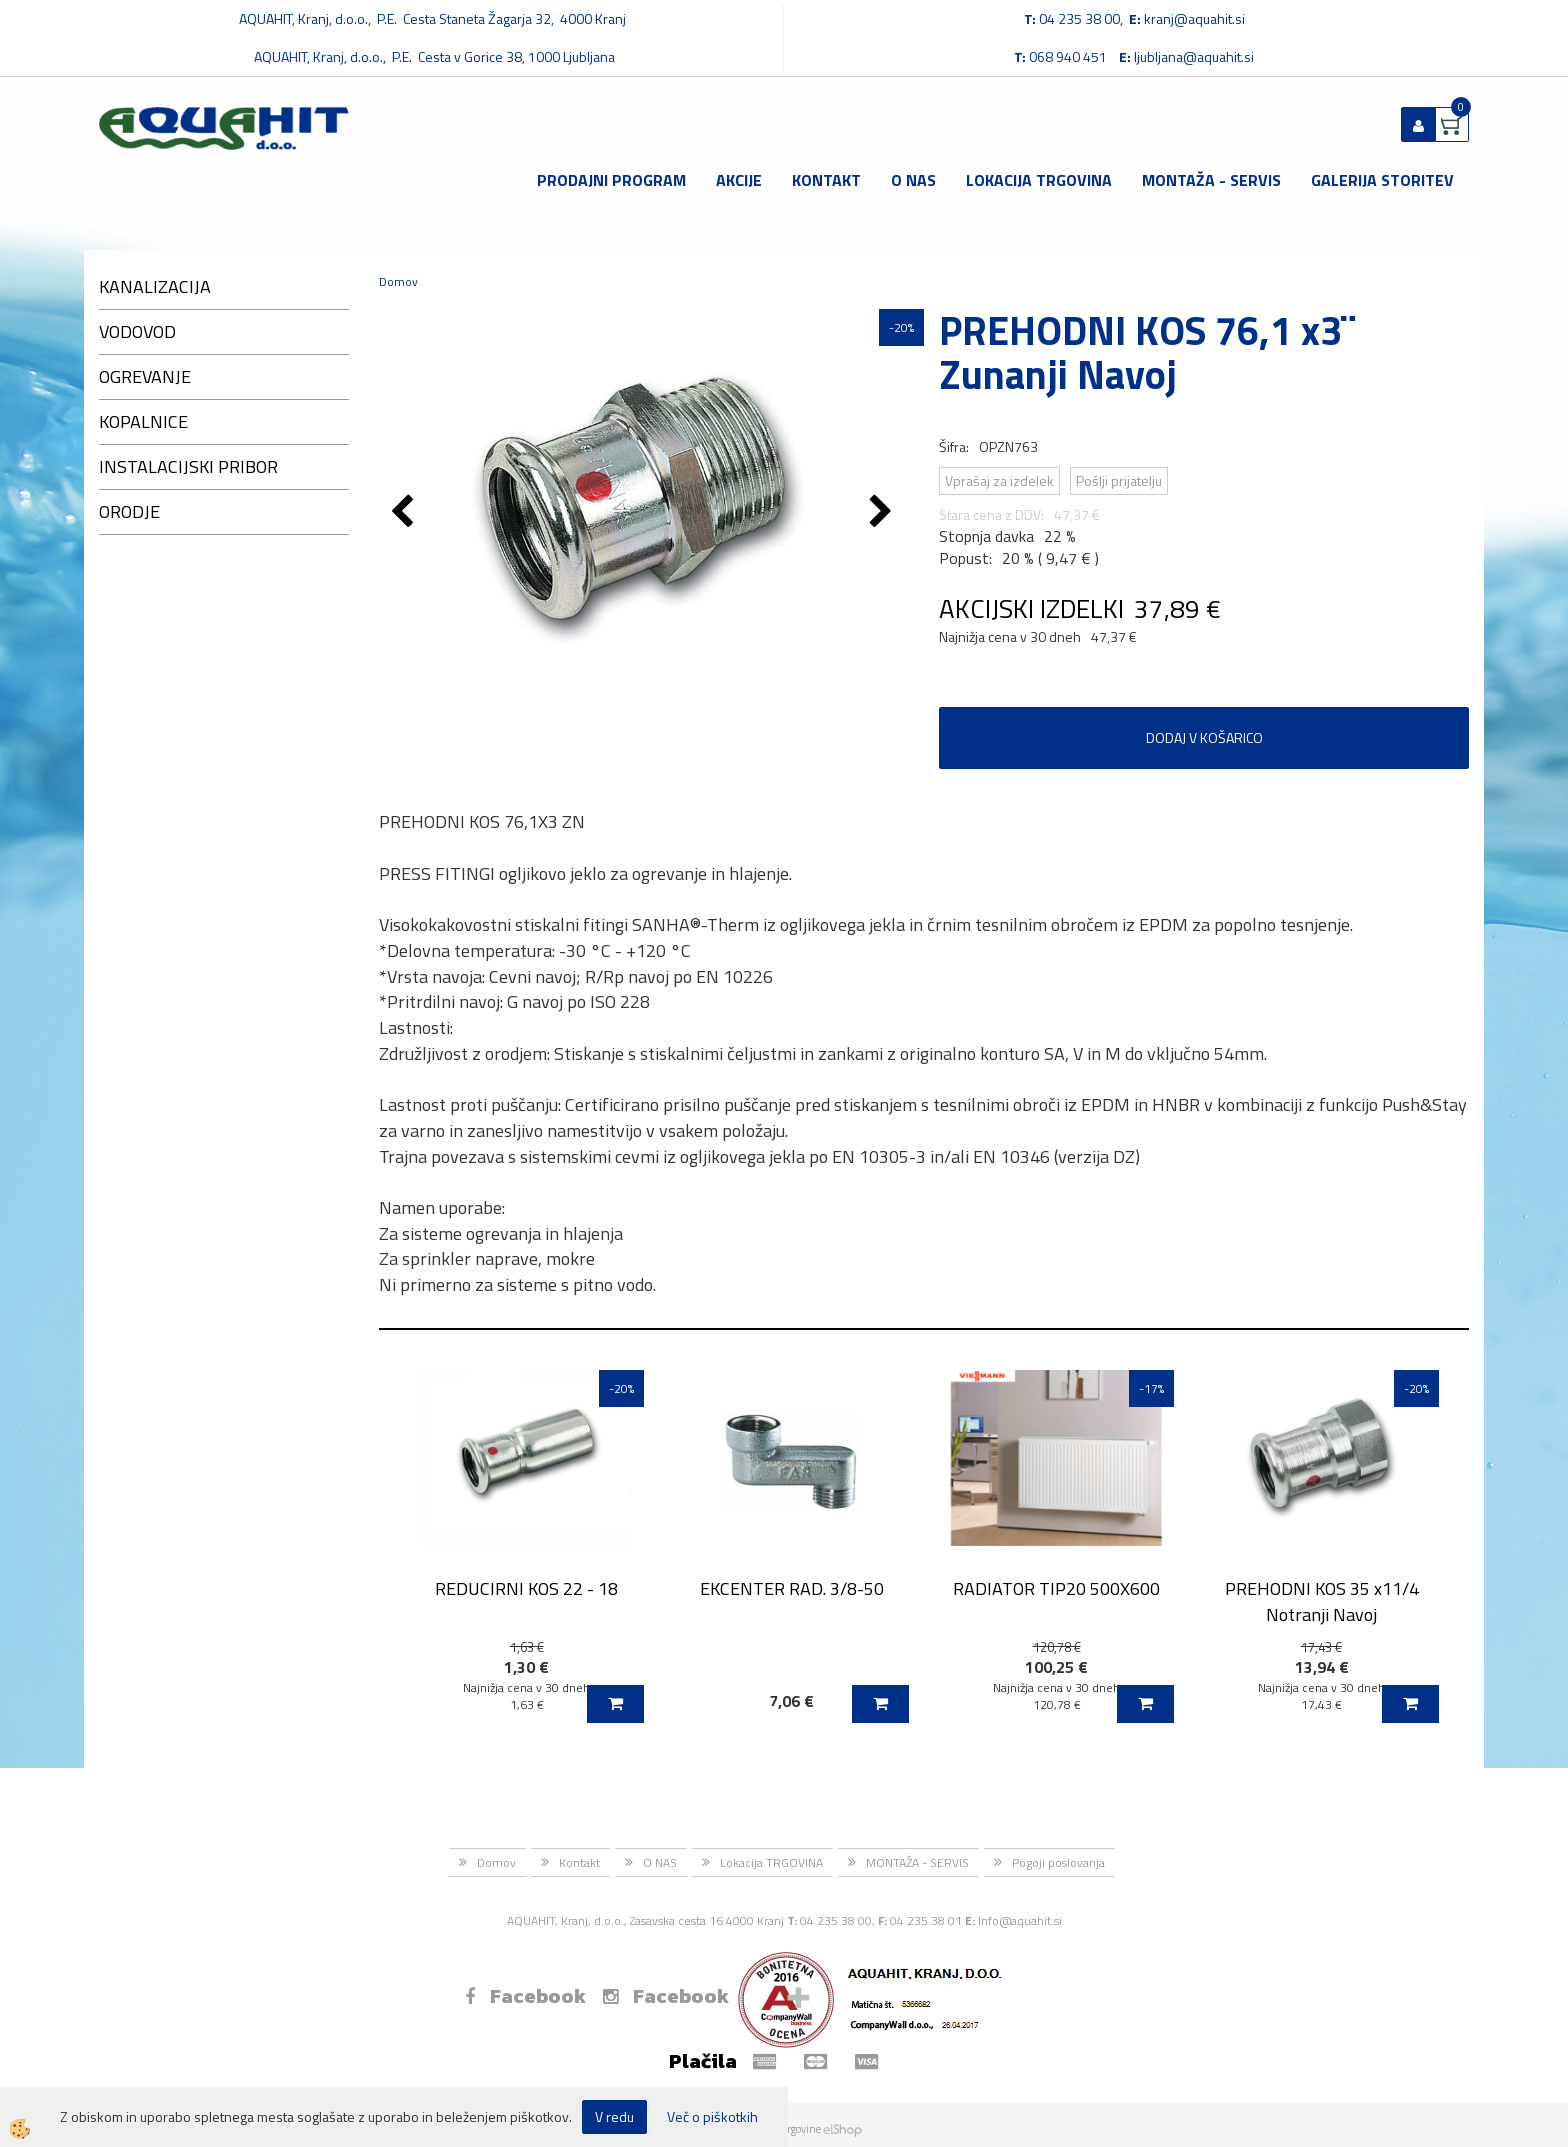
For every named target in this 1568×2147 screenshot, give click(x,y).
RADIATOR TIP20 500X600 (1056, 1588)
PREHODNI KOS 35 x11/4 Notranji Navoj (1322, 1601)
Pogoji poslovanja (1058, 1862)
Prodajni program (611, 180)
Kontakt (826, 180)
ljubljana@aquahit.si (1194, 56)
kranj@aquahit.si (1194, 18)
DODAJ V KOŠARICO (1204, 737)
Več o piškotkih (712, 2117)
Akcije (739, 180)
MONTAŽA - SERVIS (1211, 180)
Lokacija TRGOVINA (1039, 180)
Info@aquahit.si (1020, 1920)
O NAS (913, 180)
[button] (883, 513)
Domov (398, 281)
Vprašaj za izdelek (999, 480)
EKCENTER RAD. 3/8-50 (792, 1588)
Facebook (525, 1996)
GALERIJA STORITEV (1382, 180)
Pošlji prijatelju (1119, 480)
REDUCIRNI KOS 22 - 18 (526, 1588)
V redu (614, 2116)
